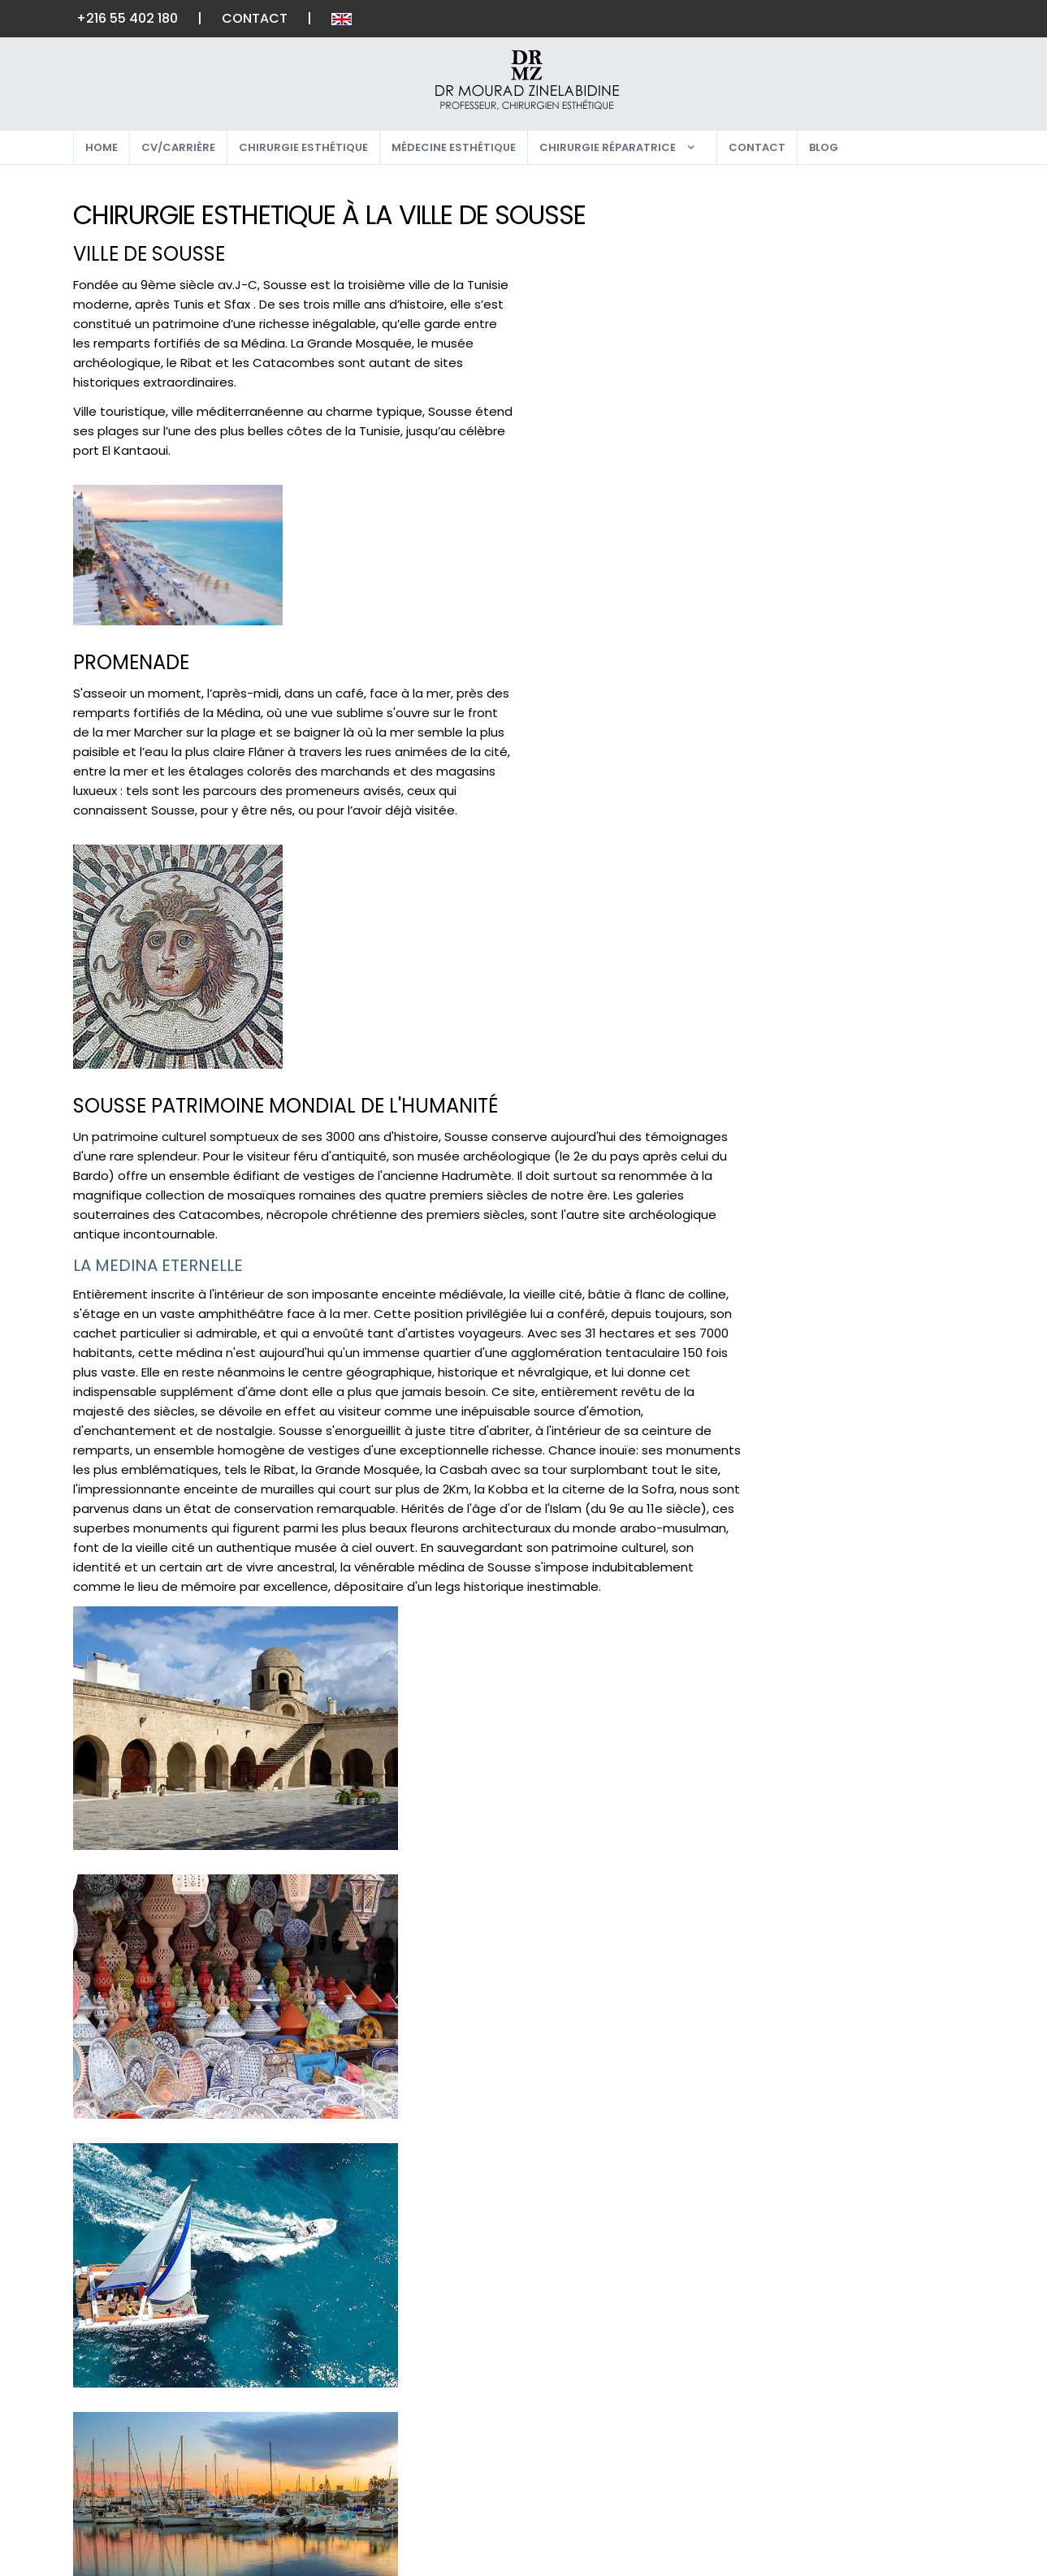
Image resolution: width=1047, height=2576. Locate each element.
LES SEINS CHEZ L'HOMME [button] (860, 453)
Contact (255, 18)
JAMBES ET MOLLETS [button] (846, 576)
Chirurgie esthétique (303, 147)
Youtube (884, 2433)
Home (101, 147)
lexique (728, 2355)
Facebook (889, 2355)
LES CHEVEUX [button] (823, 637)
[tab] (871, 210)
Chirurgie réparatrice (607, 147)
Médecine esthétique (454, 147)
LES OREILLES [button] (821, 331)
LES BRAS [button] (810, 515)
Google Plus (899, 2407)
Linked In (885, 2485)
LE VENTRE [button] (814, 484)
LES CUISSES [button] (819, 545)
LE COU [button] (805, 301)
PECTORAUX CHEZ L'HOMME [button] (870, 423)
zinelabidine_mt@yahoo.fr (862, 859)
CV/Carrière (178, 147)
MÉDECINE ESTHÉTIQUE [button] (855, 668)
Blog (823, 147)
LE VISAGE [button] (813, 210)
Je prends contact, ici (856, 956)
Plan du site (587, 2381)
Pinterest (888, 2459)
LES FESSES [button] (816, 606)
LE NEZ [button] (802, 362)
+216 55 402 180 (128, 18)
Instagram (893, 2381)
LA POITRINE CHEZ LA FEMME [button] (871, 392)
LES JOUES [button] (814, 270)
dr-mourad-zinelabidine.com (870, 886)
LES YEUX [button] (810, 240)
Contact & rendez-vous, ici (249, 2096)
